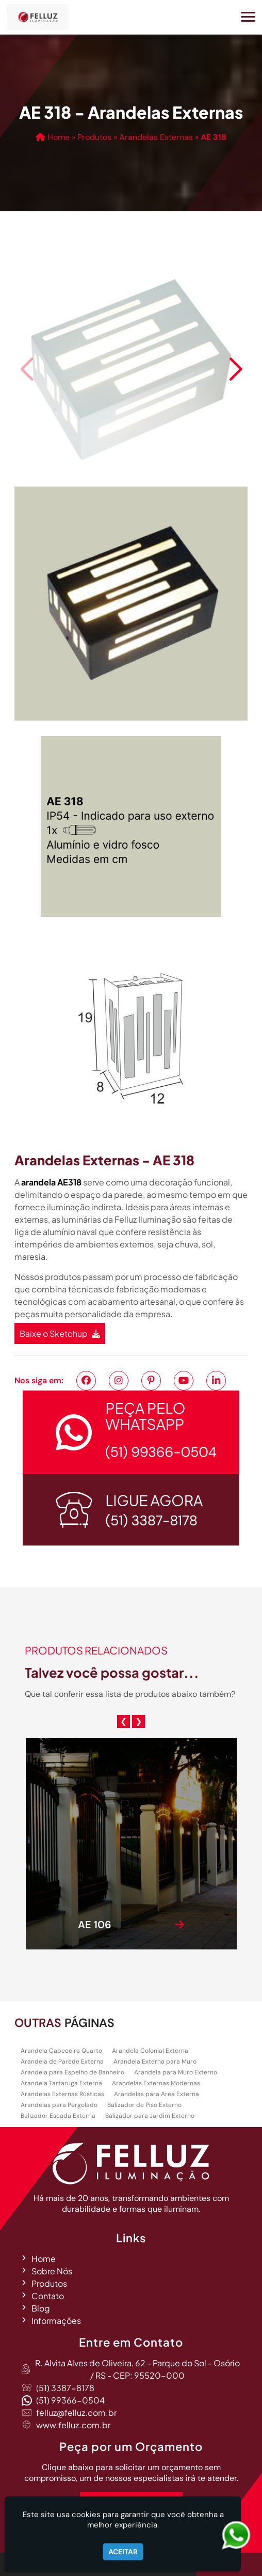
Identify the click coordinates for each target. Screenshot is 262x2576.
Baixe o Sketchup (60, 1333)
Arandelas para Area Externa (156, 2094)
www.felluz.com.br (73, 2424)
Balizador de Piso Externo (144, 2105)
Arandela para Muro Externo (175, 2072)
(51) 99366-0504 (70, 2400)
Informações (56, 2320)
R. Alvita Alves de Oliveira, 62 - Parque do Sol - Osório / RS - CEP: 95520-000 (137, 2369)
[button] (248, 16)
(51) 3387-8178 (65, 2387)
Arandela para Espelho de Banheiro (72, 2072)
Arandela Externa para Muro (154, 2061)
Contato (47, 2295)
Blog (40, 2308)
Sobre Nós (51, 2271)
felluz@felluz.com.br (76, 2412)
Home (43, 2258)
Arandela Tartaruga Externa (61, 2083)
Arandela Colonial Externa (150, 2051)
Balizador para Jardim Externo (149, 2116)
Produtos (49, 2283)
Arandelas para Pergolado (59, 2105)
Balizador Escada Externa (58, 2116)
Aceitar (123, 2551)
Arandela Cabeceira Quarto (61, 2051)
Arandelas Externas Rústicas (62, 2094)
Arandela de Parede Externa (62, 2061)
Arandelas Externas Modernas (156, 2083)
